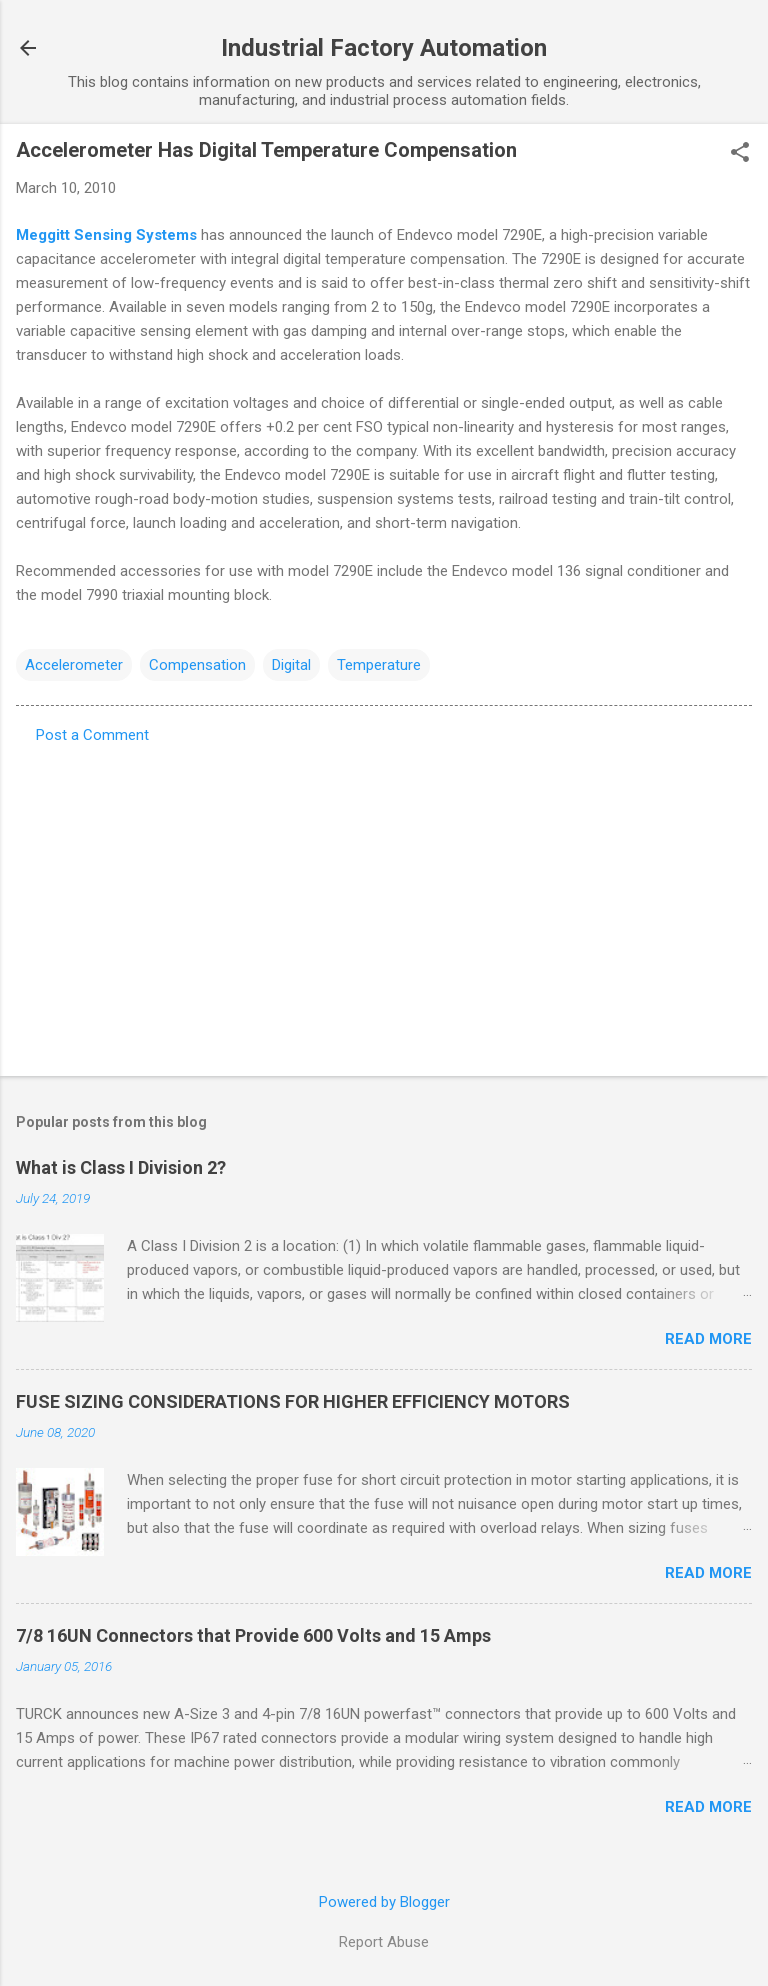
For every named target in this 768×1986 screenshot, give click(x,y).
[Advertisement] (384, 904)
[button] (740, 154)
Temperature (379, 665)
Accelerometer (74, 665)
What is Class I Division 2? (121, 1167)
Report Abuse (384, 1942)
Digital (291, 665)
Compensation (197, 665)
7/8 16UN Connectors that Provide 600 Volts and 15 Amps (253, 1635)
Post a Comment (92, 735)
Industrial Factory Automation (384, 48)
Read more (708, 1339)
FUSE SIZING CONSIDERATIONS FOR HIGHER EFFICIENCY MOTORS (293, 1401)
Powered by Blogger (384, 1902)
